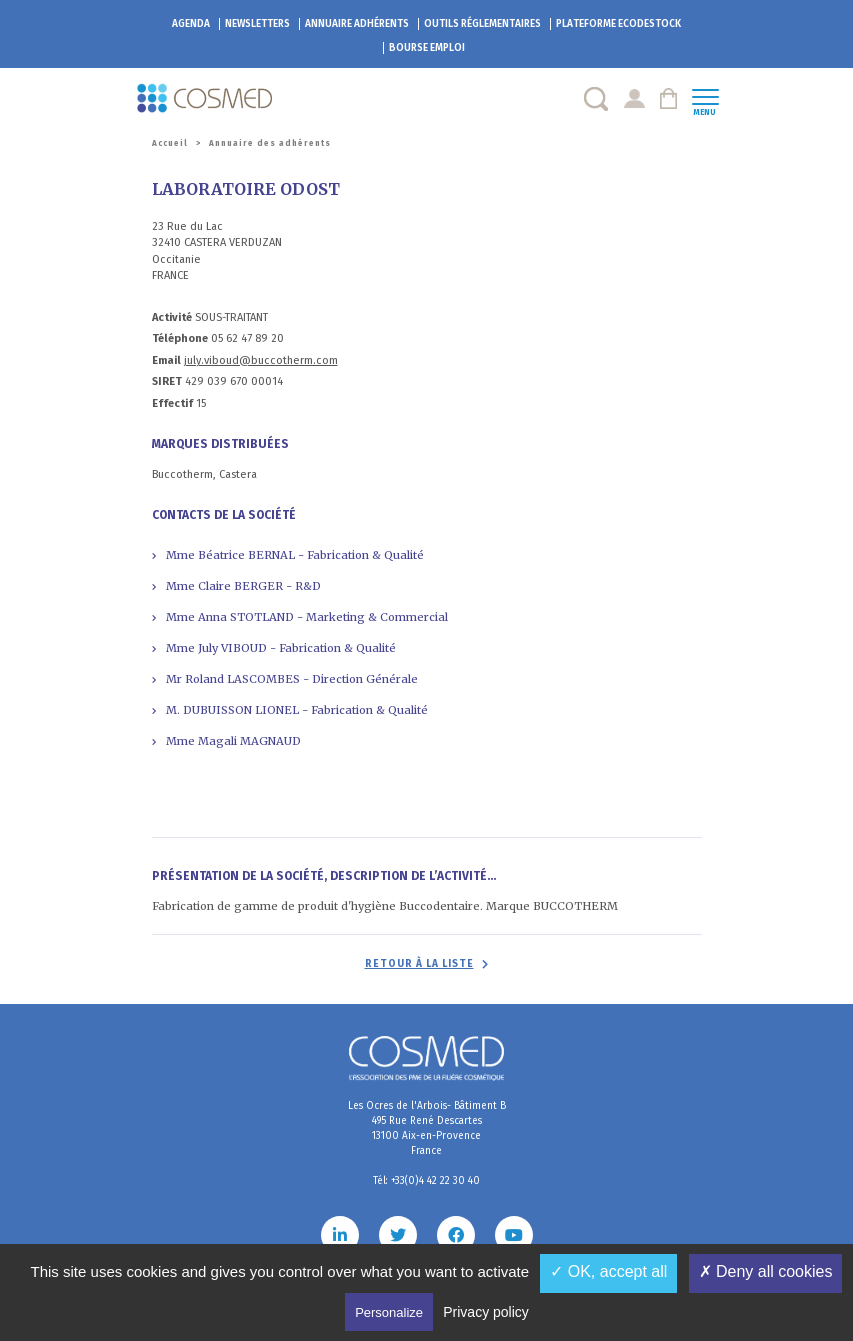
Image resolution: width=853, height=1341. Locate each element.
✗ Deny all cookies (766, 1271)
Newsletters (257, 24)
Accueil (170, 143)
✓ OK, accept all (608, 1271)
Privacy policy (486, 1312)
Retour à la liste (419, 964)
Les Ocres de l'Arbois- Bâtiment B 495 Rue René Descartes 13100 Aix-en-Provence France (427, 1128)
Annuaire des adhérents (270, 143)
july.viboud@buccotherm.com (261, 360)
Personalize (389, 1312)
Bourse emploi (427, 48)
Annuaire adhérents (357, 24)
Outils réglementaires (482, 24)
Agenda (191, 24)
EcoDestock (618, 24)
